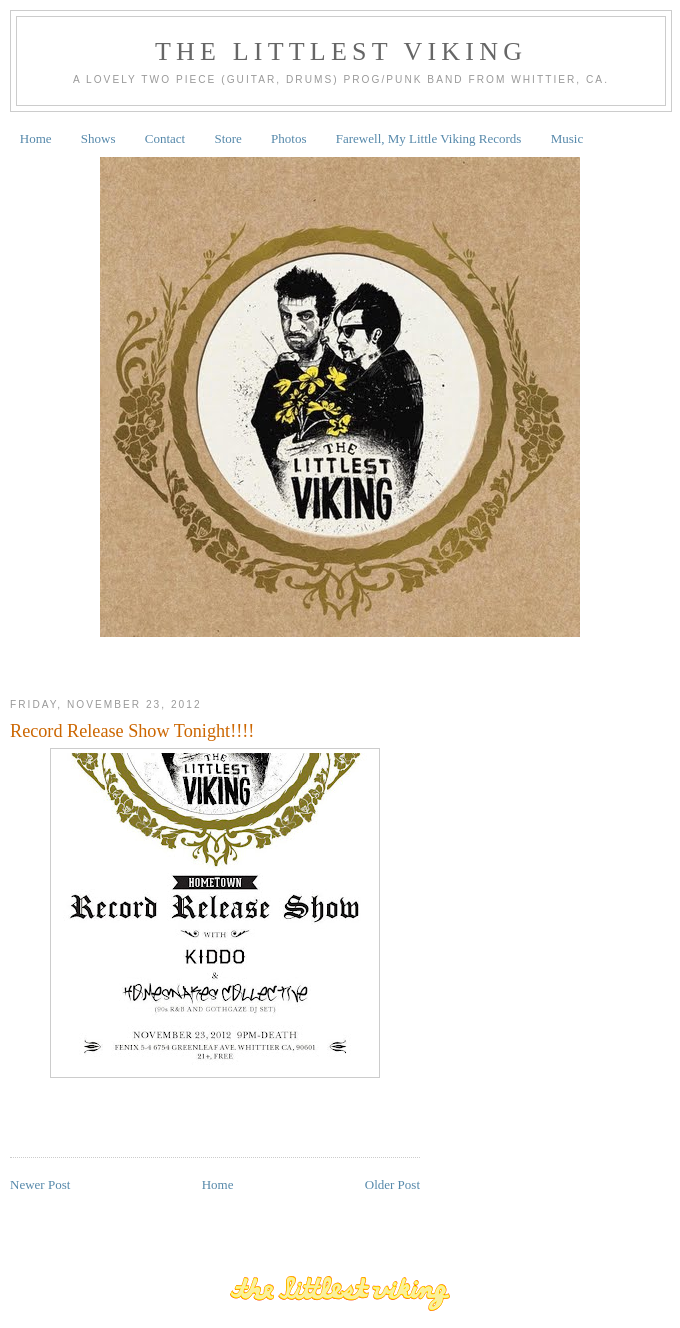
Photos (288, 138)
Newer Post (40, 1184)
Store (227, 138)
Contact (165, 138)
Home (36, 138)
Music (567, 138)
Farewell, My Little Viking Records (429, 138)
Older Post (392, 1184)
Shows (98, 138)
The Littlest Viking (341, 51)
